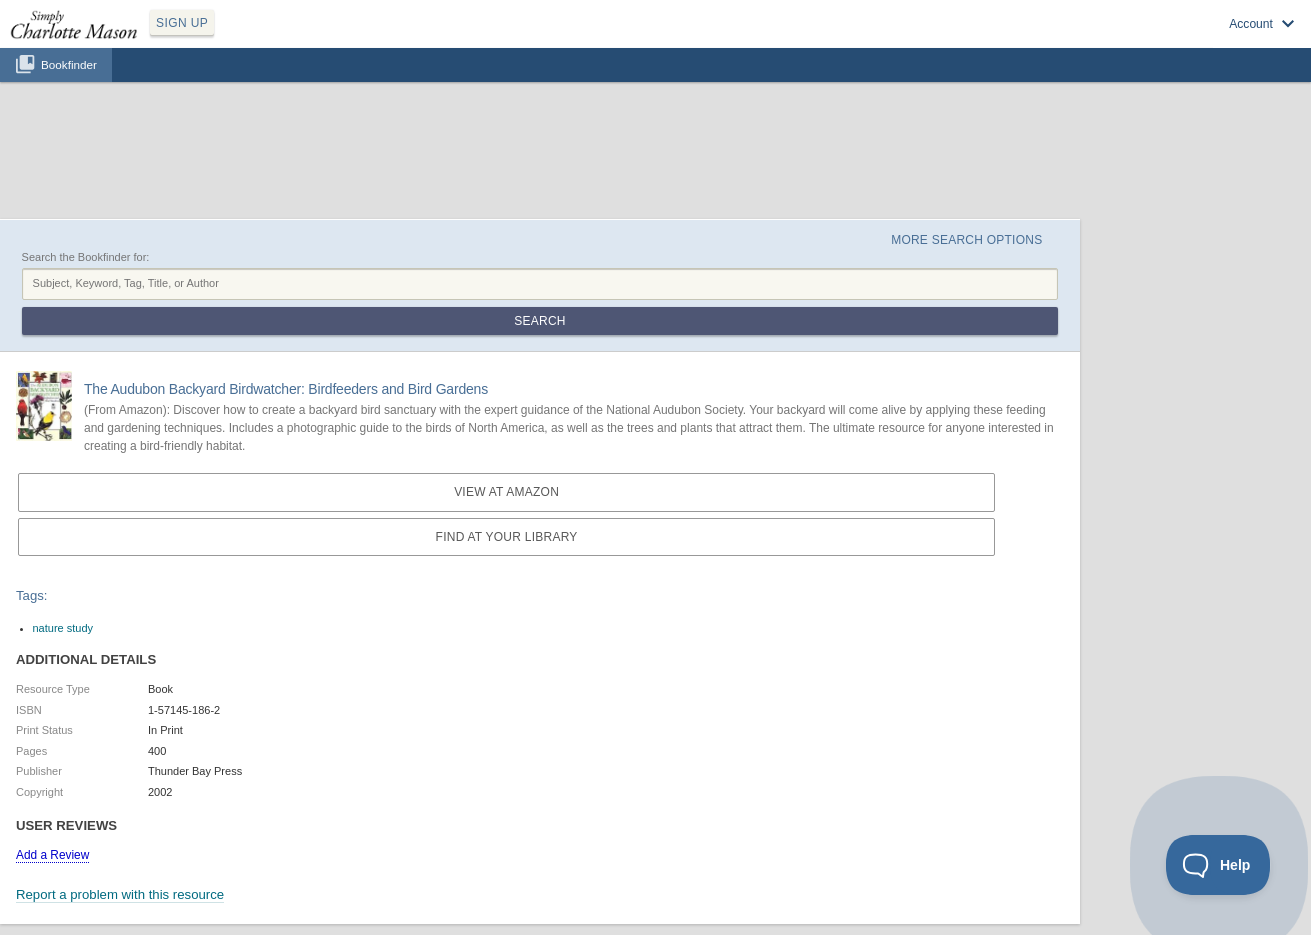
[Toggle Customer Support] (1218, 865)
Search (539, 321)
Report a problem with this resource (120, 894)
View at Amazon (506, 492)
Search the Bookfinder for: (86, 257)
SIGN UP (182, 23)
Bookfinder (69, 64)
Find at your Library (507, 537)
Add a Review (52, 855)
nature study (63, 628)
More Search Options (966, 240)
